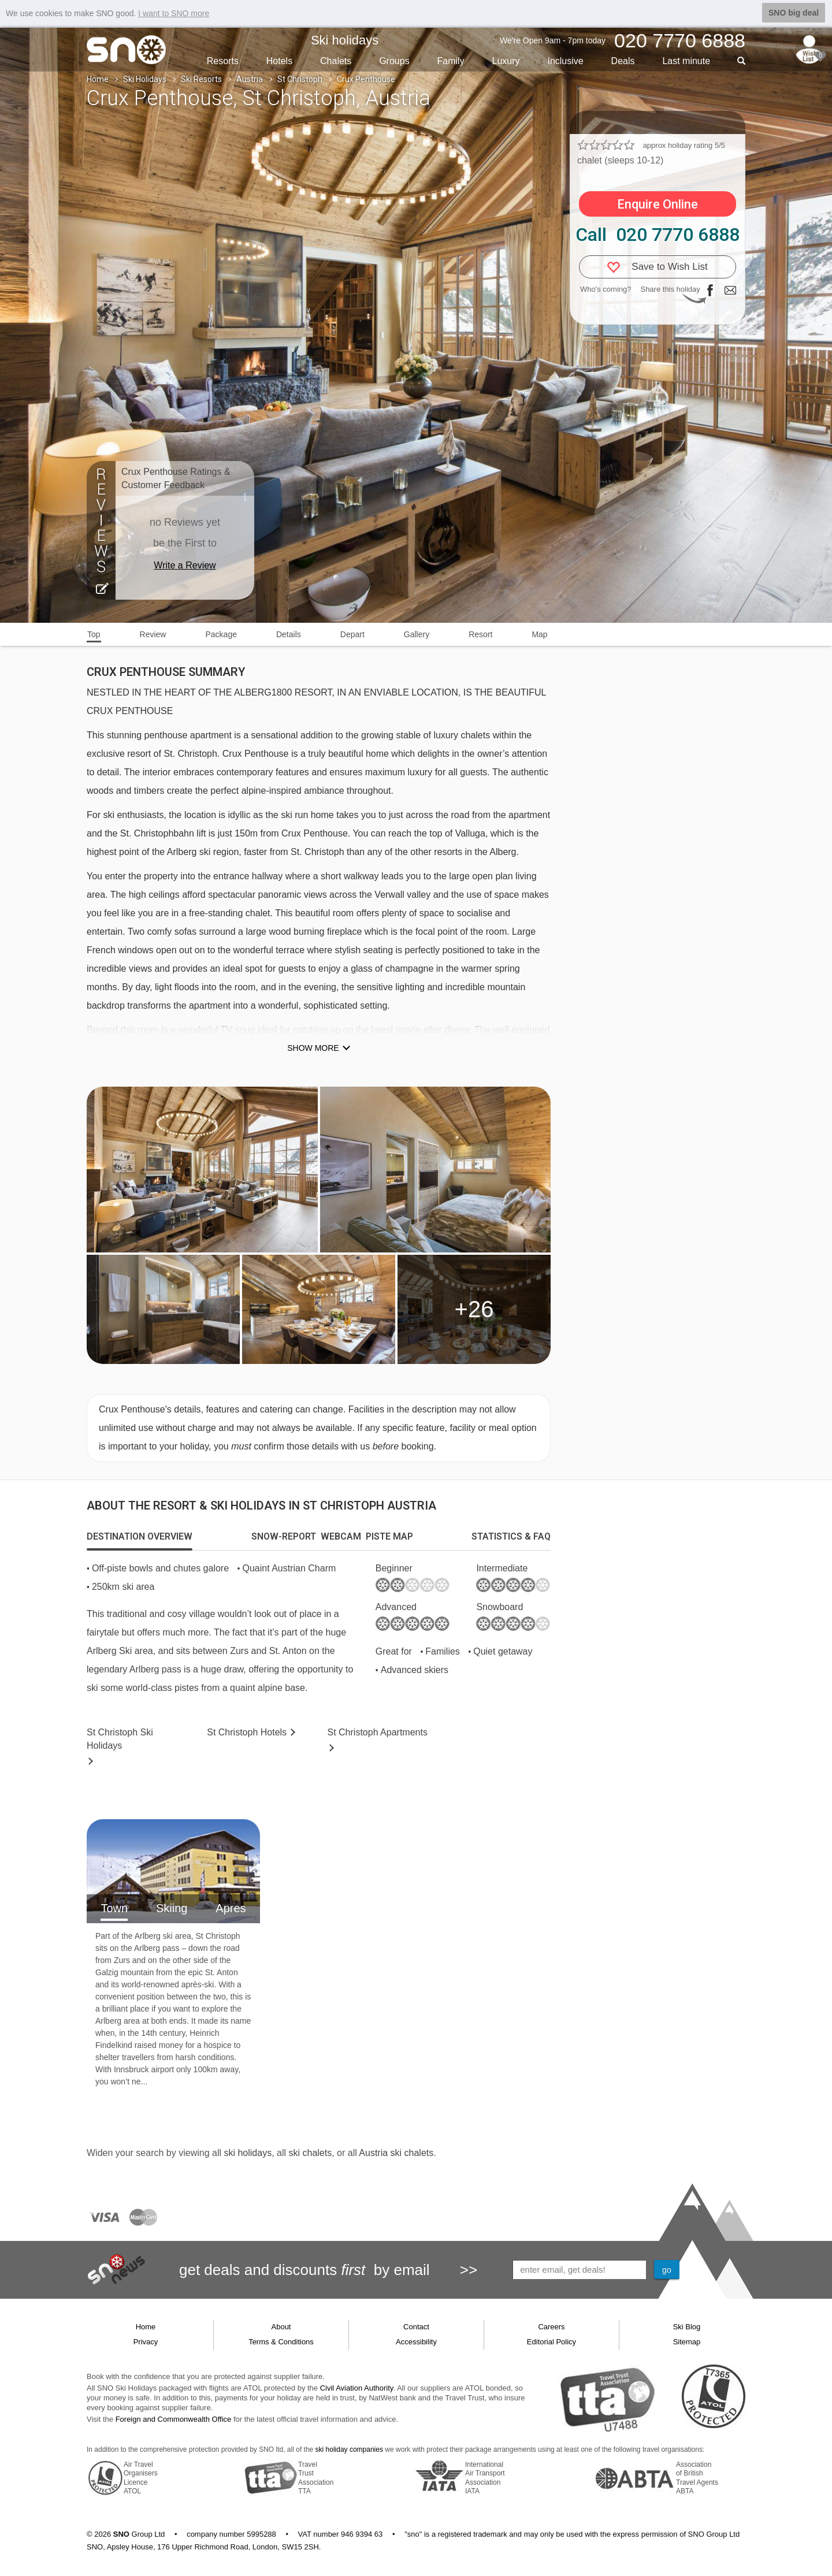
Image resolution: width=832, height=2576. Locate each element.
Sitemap (687, 2341)
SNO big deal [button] (793, 12)
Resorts (223, 61)
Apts (378, 1732)
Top (94, 634)
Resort (480, 634)
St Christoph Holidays (120, 1738)
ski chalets (310, 2153)
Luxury (506, 61)
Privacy (145, 2341)
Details (288, 634)
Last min (686, 61)
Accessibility (416, 2341)
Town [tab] (114, 1908)
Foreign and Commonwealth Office (174, 2419)
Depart (352, 634)
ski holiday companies (349, 2449)
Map (539, 634)
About (281, 2326)
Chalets (335, 61)
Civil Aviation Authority (356, 2388)
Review (153, 634)
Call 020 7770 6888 (657, 235)
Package (220, 634)
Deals (623, 61)
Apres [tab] (231, 1908)
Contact (416, 2326)
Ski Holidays (144, 79)
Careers (551, 2326)
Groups (394, 61)
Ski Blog (687, 2326)
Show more (313, 1048)
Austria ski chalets (396, 2153)
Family (451, 61)
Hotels (279, 61)
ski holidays (248, 2153)
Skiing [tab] (171, 1908)
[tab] (139, 1537)
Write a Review (185, 565)
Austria (249, 79)
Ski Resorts (201, 79)
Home (98, 79)
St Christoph (299, 79)
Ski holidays (344, 40)
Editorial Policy (551, 2341)
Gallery (416, 634)
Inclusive (565, 61)
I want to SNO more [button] (173, 13)
